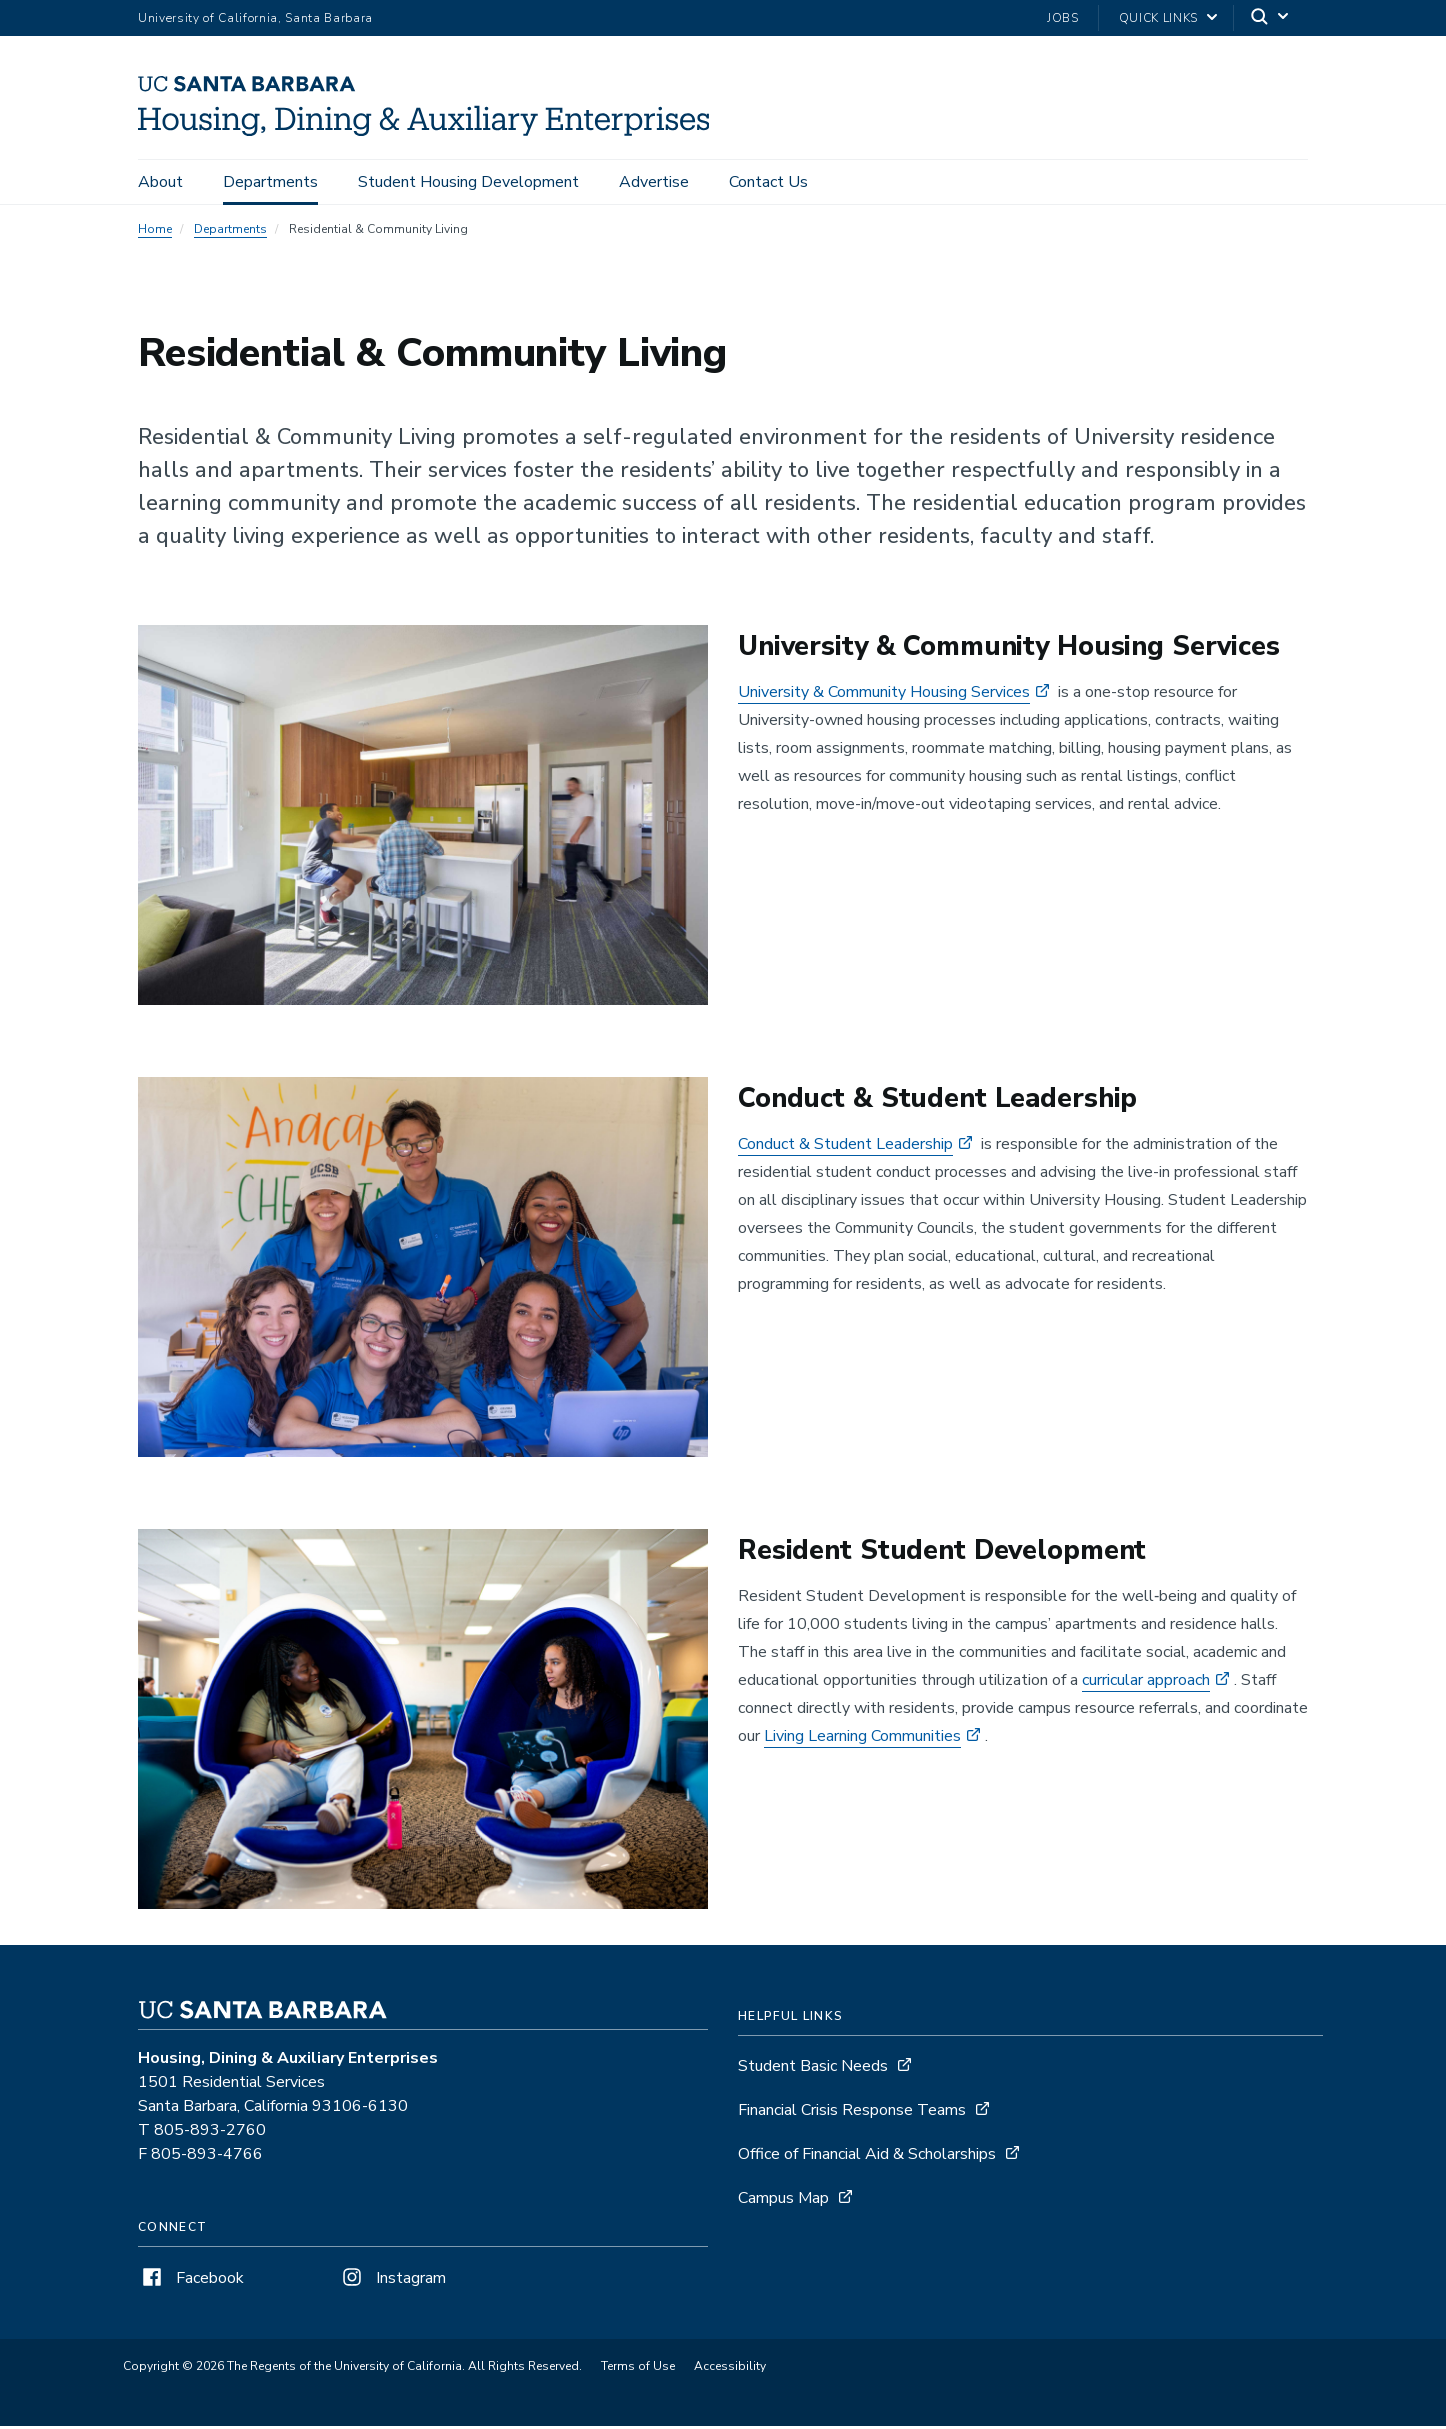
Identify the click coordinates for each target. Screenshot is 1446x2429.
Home (155, 232)
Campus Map (783, 2201)
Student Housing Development (468, 182)
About (160, 182)
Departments (270, 182)
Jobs (1063, 18)
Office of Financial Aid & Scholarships (867, 2157)
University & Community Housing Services (884, 695)
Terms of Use (638, 2369)
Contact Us (768, 182)
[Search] (1271, 18)
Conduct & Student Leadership (845, 1147)
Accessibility (730, 2369)
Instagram (392, 2281)
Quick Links (1158, 18)
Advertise (654, 182)
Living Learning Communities (862, 1739)
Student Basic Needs (813, 2069)
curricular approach (1146, 1683)
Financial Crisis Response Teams (852, 2113)
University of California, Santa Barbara (255, 18)
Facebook (191, 2281)
